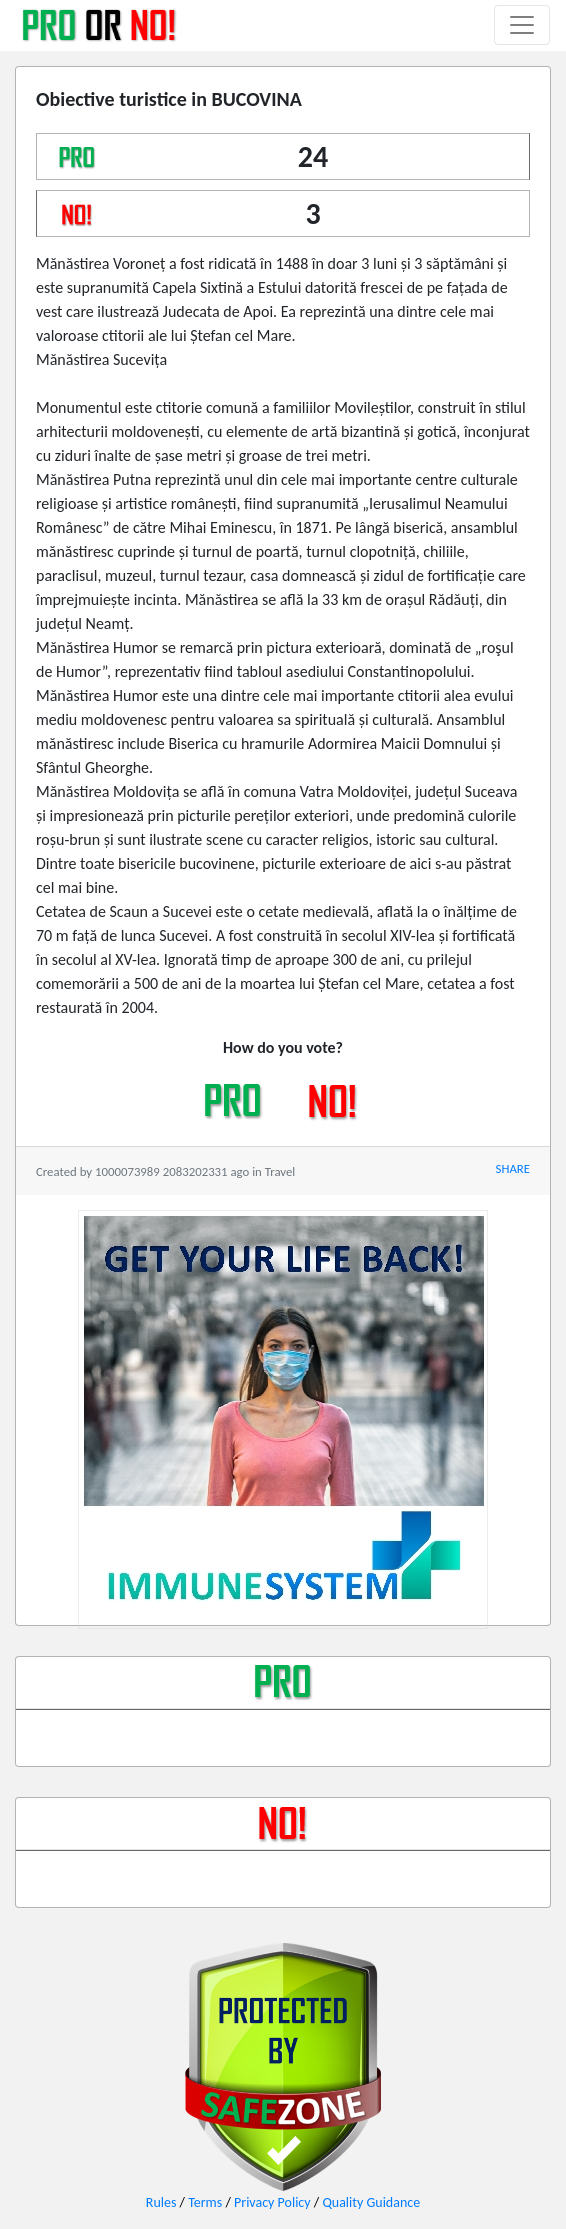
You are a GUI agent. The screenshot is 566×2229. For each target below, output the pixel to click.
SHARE (513, 1168)
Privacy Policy (272, 2202)
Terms (205, 2202)
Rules (161, 2202)
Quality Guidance (371, 2202)
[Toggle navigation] (522, 25)
